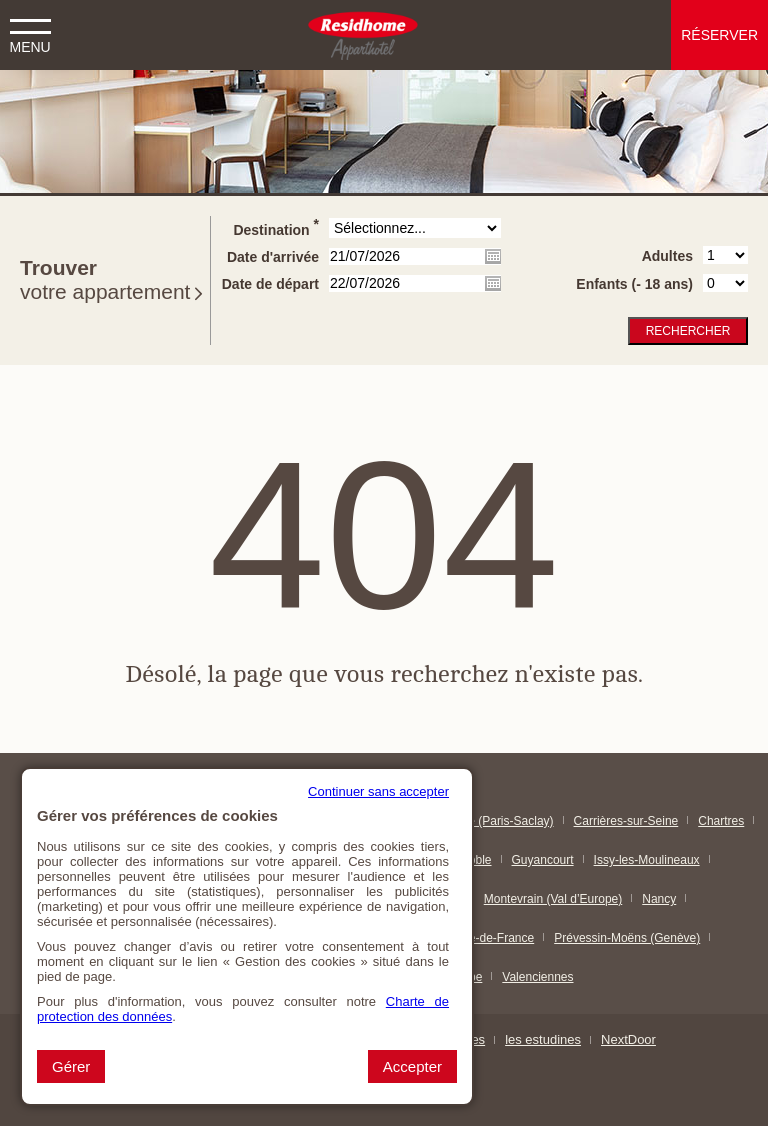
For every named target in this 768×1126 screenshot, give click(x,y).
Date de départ (270, 284)
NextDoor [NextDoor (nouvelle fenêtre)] (628, 1039)
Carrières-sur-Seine (626, 821)
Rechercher (688, 331)
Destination (276, 227)
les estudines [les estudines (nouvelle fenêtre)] (543, 1039)
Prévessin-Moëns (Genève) (627, 938)
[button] (30, 30)
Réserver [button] (719, 35)
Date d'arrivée (273, 257)
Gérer (71, 1066)
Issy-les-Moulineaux (647, 860)
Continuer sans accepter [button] (378, 791)
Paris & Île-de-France (477, 938)
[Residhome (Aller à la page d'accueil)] (363, 35)
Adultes (667, 256)
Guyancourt (543, 860)
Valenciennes (537, 977)
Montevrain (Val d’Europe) (553, 899)
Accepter (412, 1066)
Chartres (721, 821)
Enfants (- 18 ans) (634, 284)
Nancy (659, 899)
